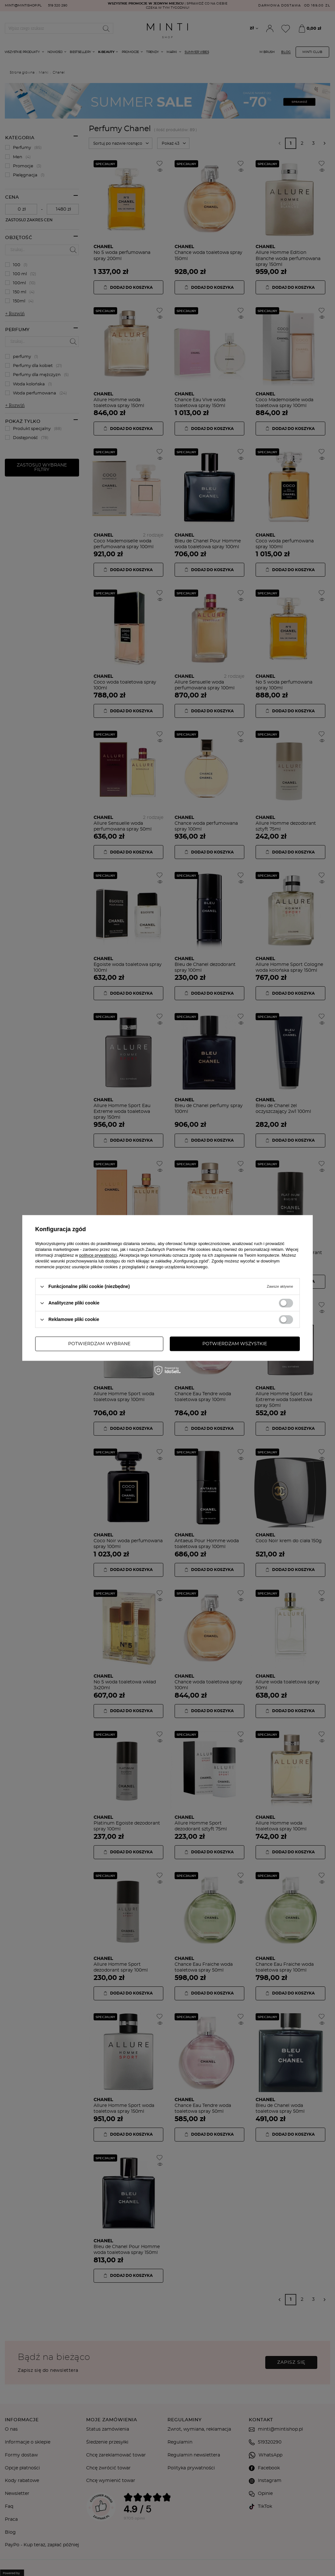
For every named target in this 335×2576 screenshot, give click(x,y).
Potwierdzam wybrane (99, 1344)
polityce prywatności (98, 1255)
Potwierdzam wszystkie (234, 1344)
